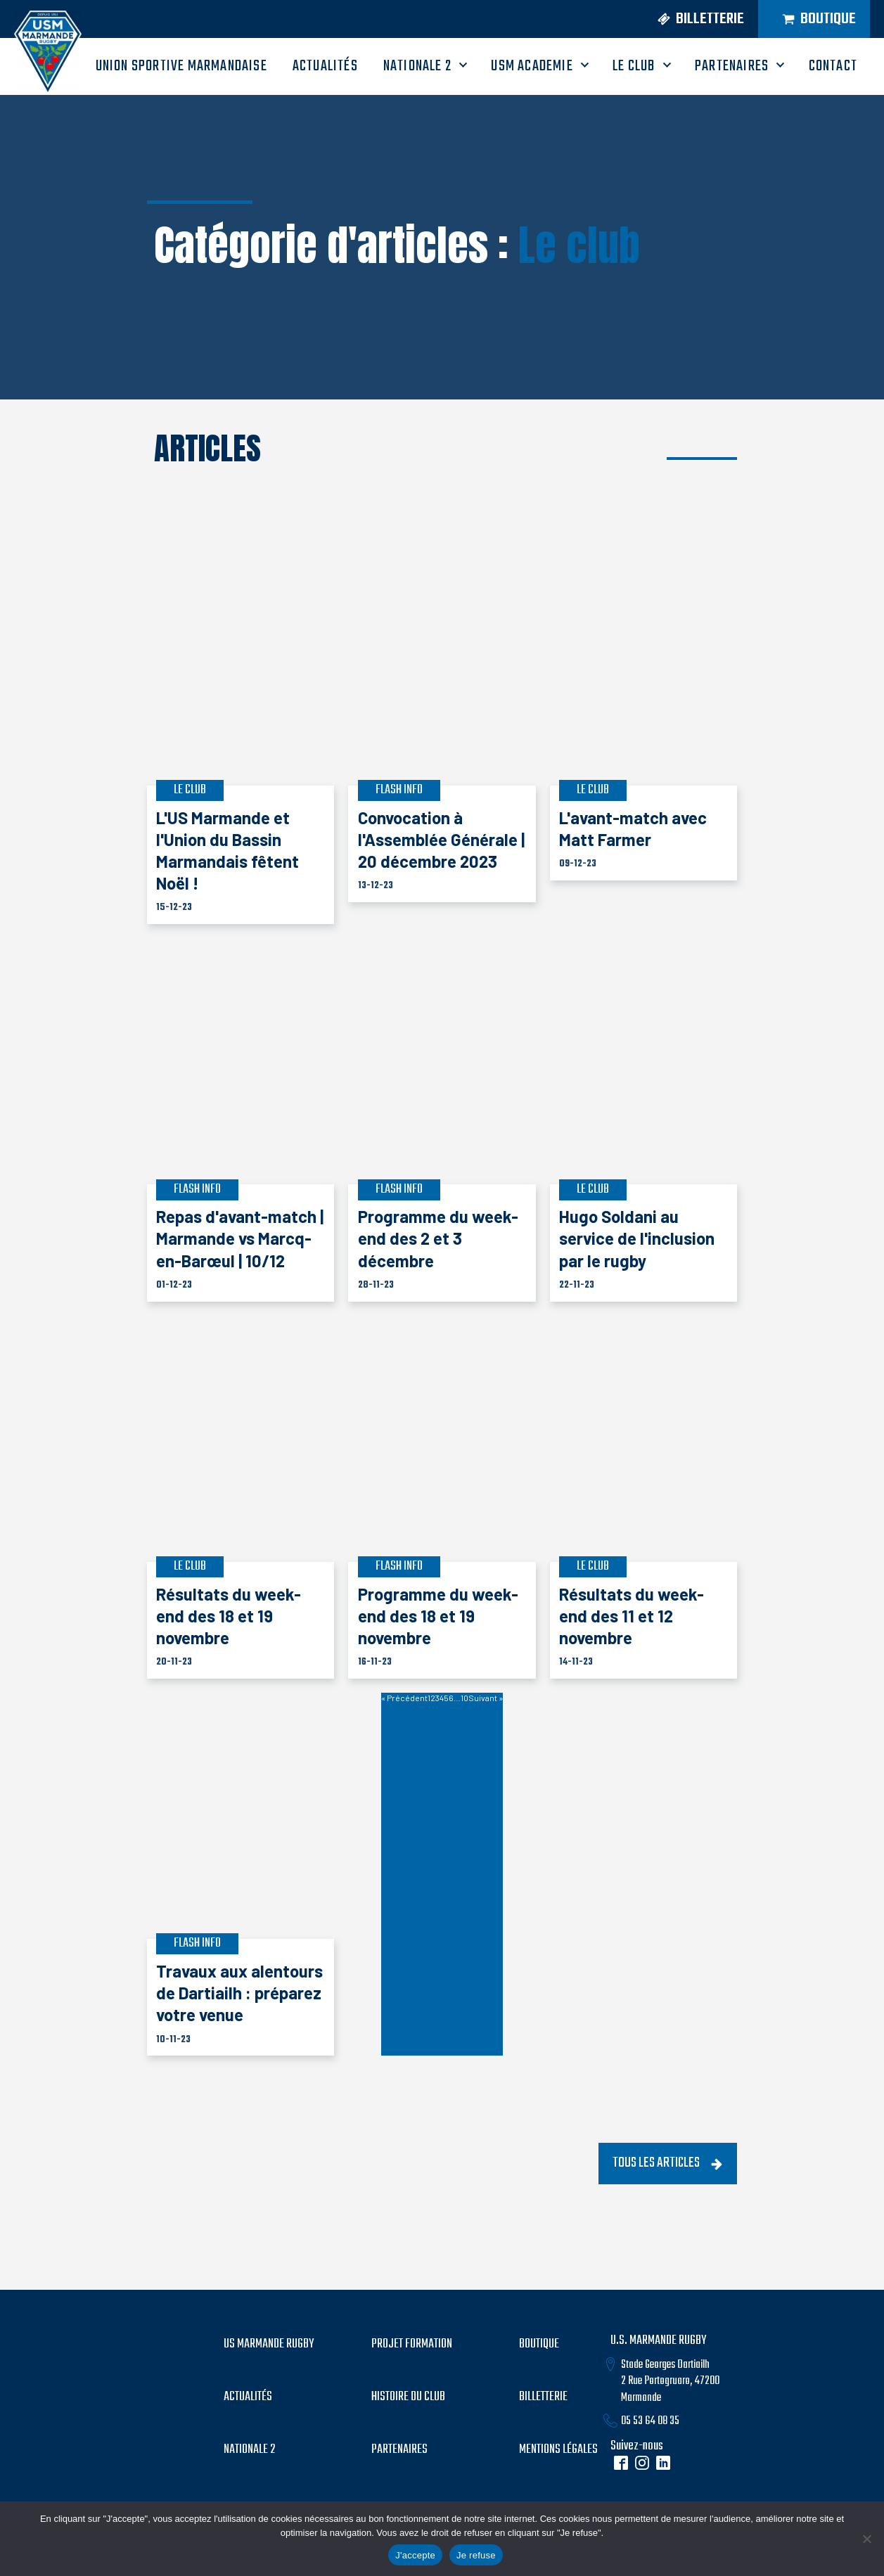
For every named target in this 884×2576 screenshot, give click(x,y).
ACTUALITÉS (325, 66)
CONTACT (833, 66)
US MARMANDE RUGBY (269, 2344)
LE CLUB (634, 66)
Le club (579, 245)
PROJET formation (411, 2344)
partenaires (399, 2450)
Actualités (248, 2397)
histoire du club (408, 2397)
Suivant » (485, 1698)
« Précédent (404, 1698)
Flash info (399, 790)
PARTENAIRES (732, 66)
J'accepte (415, 2555)
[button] (694, 19)
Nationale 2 (417, 66)
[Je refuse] (866, 2539)
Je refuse (476, 2555)
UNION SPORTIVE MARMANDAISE (181, 66)
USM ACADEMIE (531, 66)
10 (464, 1698)
